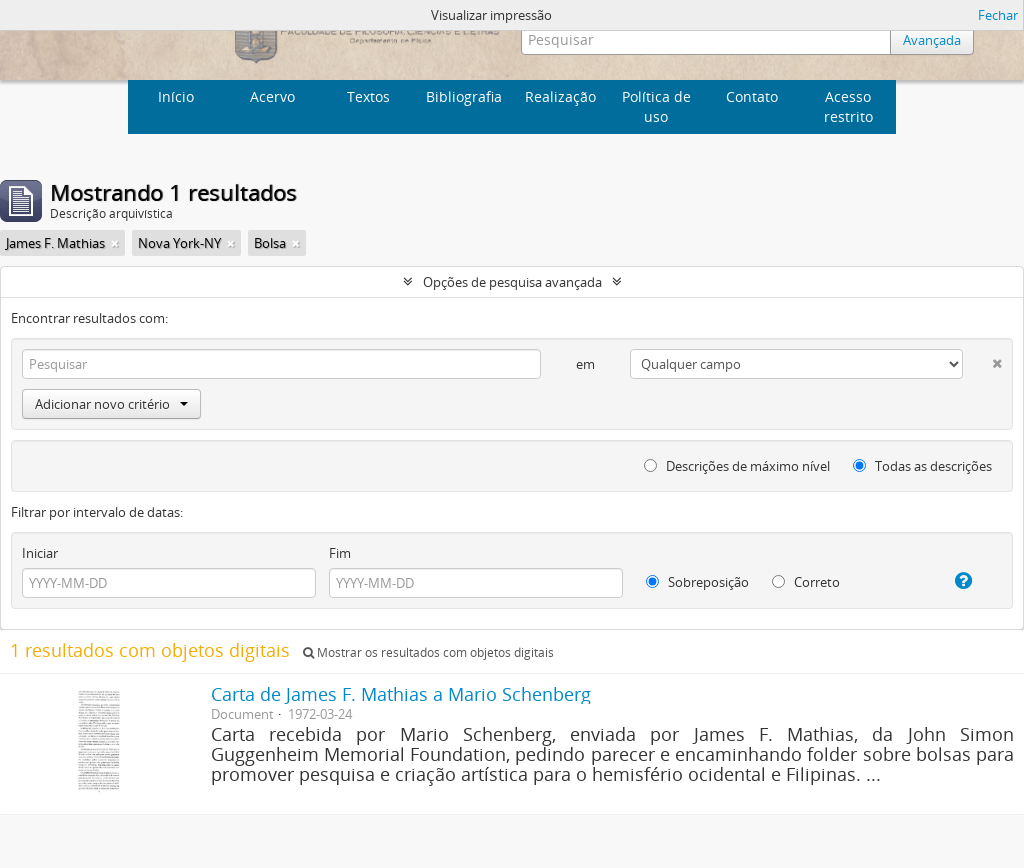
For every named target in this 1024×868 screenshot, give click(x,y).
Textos (368, 96)
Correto (806, 582)
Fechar (998, 15)
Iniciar (40, 553)
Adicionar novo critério (111, 404)
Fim (340, 553)
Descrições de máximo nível (737, 466)
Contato (752, 96)
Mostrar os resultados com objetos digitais (428, 652)
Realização (560, 96)
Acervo (272, 96)
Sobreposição (697, 582)
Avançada (932, 40)
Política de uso (656, 106)
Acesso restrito (848, 106)
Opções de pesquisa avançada (512, 282)
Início (176, 96)
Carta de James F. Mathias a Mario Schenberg (401, 694)
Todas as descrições (922, 466)
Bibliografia (464, 96)
